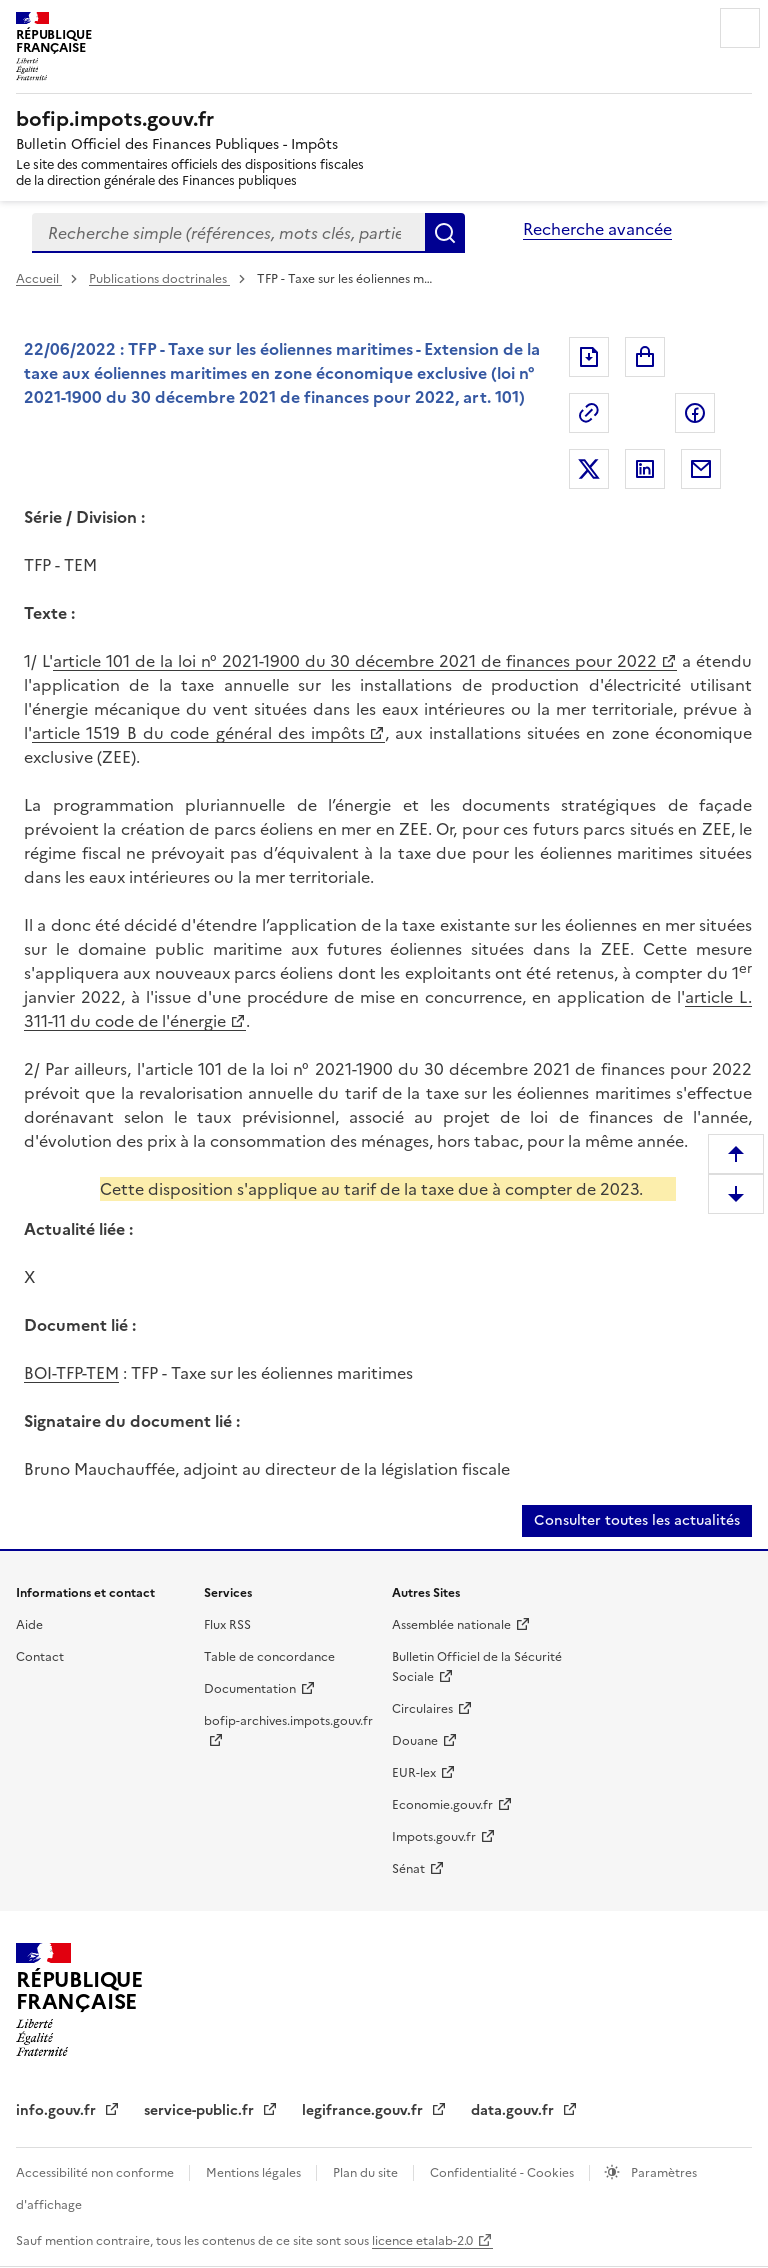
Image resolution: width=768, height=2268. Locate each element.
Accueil (39, 279)
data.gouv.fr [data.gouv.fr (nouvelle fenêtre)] (514, 2110)
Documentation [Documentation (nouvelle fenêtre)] (250, 1689)
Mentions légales (255, 2173)
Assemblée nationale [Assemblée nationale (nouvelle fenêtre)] (451, 1625)
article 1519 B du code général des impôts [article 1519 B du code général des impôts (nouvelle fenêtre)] (198, 733)
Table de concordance (269, 1657)
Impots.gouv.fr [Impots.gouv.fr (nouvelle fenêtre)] (434, 1837)
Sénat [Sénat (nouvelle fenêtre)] (408, 1869)
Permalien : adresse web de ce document (589, 413)
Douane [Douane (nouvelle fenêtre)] (415, 1741)
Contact (40, 1657)
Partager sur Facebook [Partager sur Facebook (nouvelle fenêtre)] (695, 413)
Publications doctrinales (159, 279)
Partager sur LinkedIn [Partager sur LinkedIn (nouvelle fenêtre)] (645, 469)
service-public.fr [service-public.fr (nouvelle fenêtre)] (201, 2110)
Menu (740, 28)
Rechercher (445, 233)
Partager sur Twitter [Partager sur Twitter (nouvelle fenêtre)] (589, 469)
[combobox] (228, 233)
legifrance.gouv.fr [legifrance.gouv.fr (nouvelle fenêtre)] (364, 2110)
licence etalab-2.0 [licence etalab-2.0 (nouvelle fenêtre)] (422, 2241)
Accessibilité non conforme (96, 2173)
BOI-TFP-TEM (71, 1373)
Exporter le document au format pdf (589, 357)
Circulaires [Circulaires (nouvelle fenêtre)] (422, 1709)
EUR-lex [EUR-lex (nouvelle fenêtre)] (414, 1773)
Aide (29, 1625)
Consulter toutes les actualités (637, 1520)
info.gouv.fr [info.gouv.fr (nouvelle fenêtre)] (58, 2110)
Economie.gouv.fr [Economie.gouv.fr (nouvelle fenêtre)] (442, 1805)
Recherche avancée (597, 229)
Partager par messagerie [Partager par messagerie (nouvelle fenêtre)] (701, 469)
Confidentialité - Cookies (503, 2173)
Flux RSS (227, 1625)
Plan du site (367, 2173)
